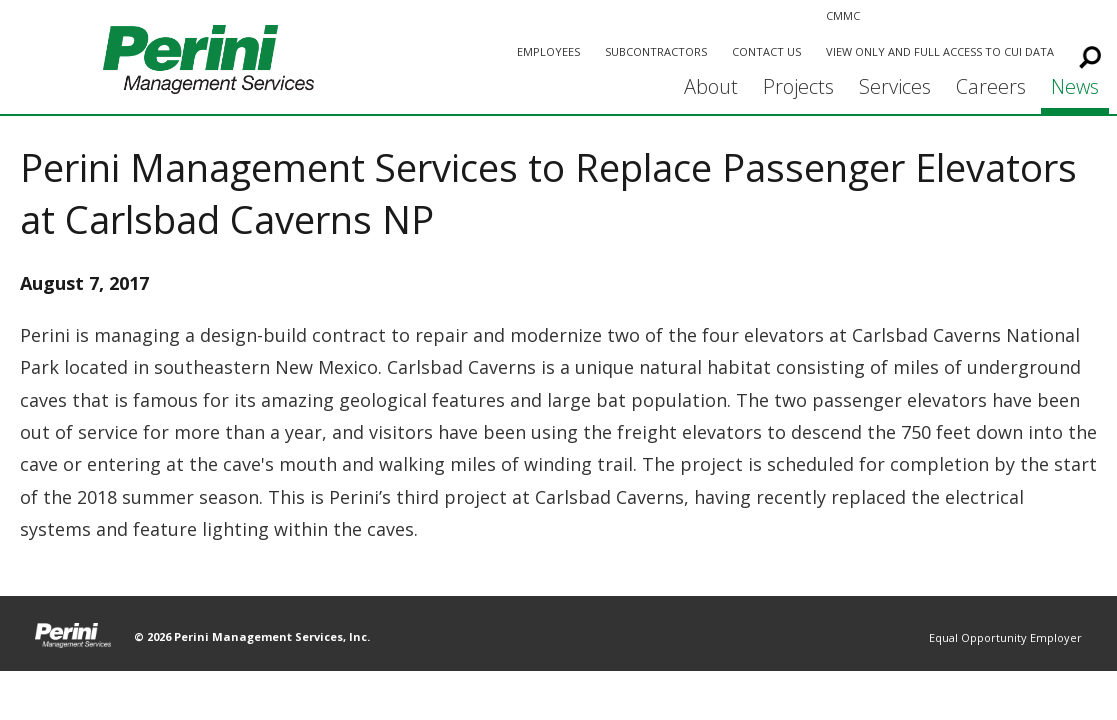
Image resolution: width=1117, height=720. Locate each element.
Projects (798, 86)
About (711, 86)
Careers (991, 86)
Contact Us (766, 51)
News (1075, 86)
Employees (548, 51)
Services (895, 86)
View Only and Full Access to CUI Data (940, 51)
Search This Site (1086, 53)
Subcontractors (656, 51)
